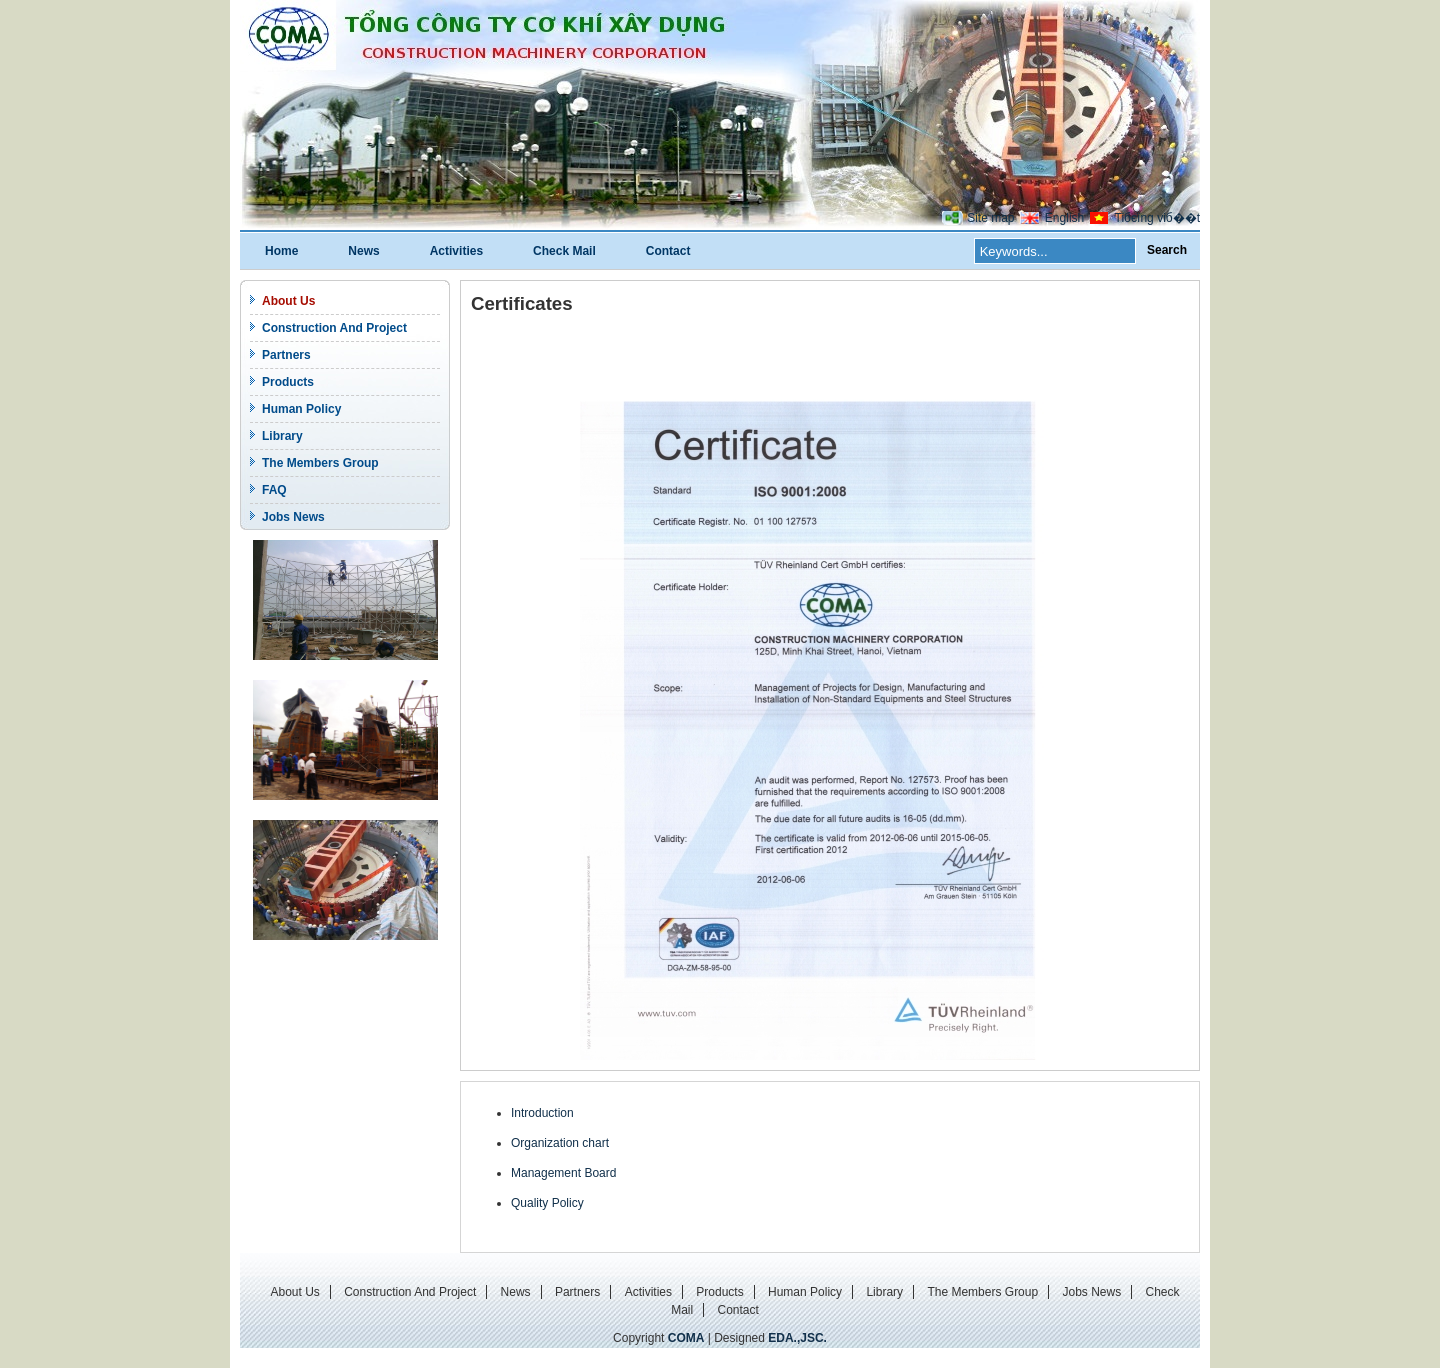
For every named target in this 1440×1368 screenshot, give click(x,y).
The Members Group (320, 463)
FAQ (274, 490)
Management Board (563, 1173)
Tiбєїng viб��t (1157, 218)
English (1064, 218)
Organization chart (560, 1143)
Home (281, 251)
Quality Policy (547, 1203)
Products (288, 382)
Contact (668, 251)
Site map (990, 218)
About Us (288, 301)
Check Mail (564, 251)
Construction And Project (334, 328)
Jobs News (293, 517)
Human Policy (301, 409)
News (363, 251)
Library (282, 436)
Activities (456, 251)
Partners (286, 355)
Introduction (542, 1113)
